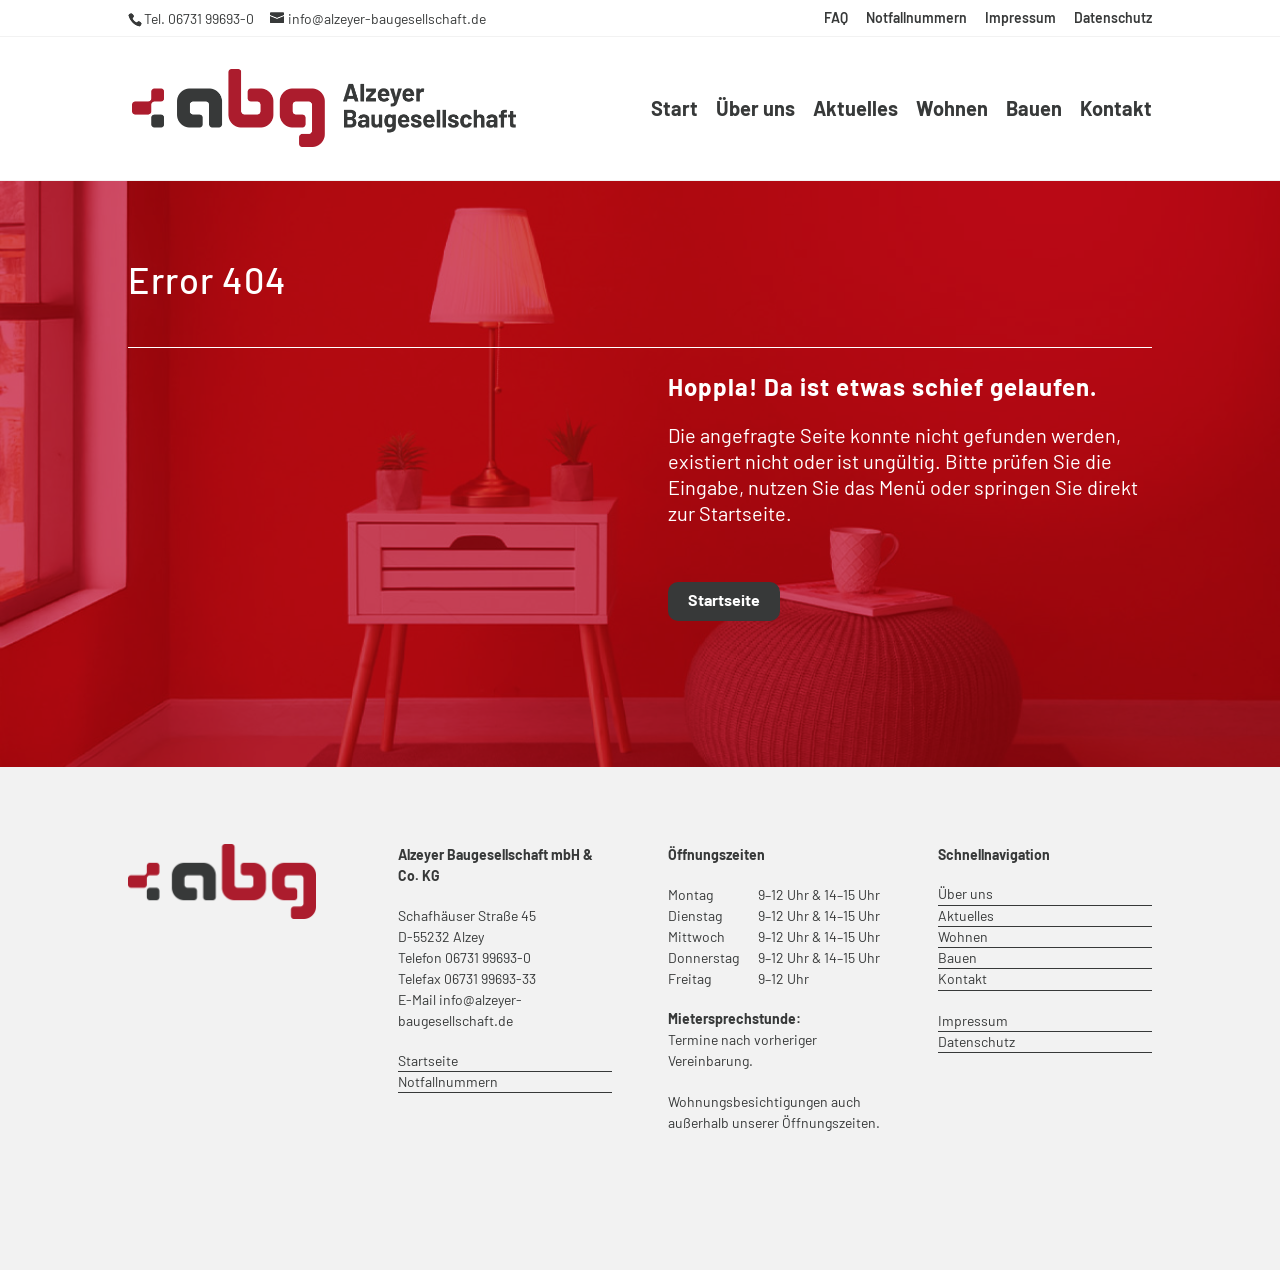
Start (674, 110)
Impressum (1020, 18)
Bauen (1034, 110)
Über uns (755, 110)
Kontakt (1116, 110)
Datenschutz (1113, 18)
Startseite (724, 599)
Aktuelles (855, 110)
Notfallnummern (916, 18)
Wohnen (952, 110)
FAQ (836, 18)
